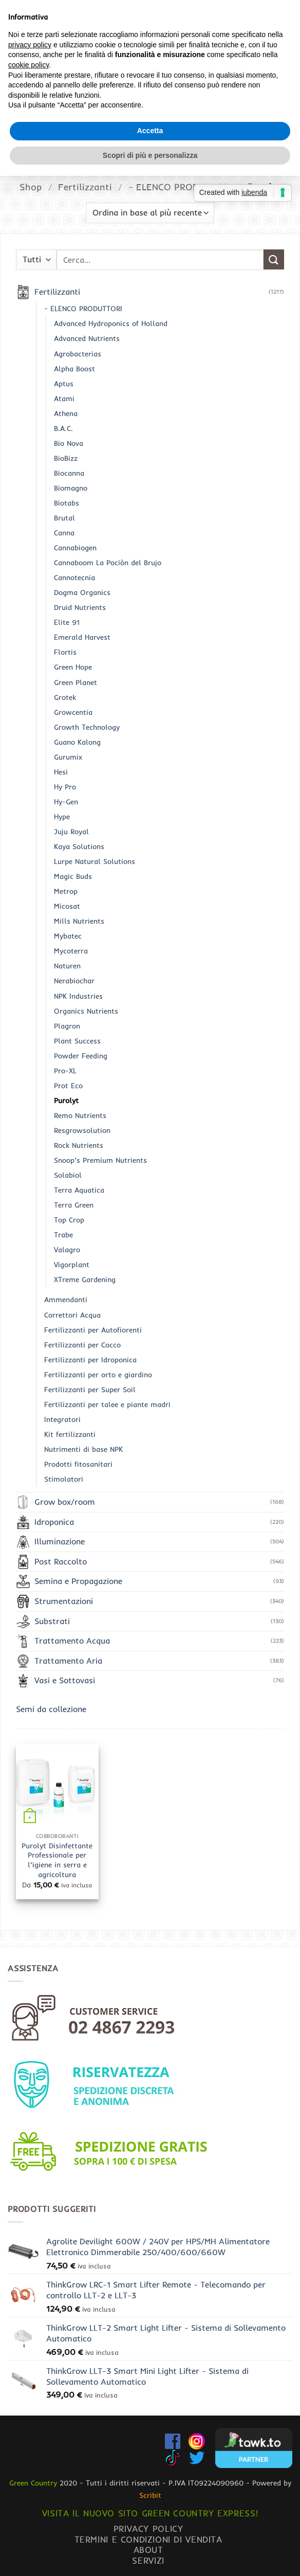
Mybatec (68, 936)
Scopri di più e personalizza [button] (150, 1355)
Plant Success (77, 1041)
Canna (64, 532)
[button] (54, 51)
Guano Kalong (77, 742)
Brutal (64, 518)
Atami (64, 398)
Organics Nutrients (86, 1011)
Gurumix (68, 757)
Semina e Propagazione (78, 1581)
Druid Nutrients (80, 607)
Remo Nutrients (80, 1115)
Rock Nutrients (78, 1145)
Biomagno (70, 488)
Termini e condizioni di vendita (148, 2539)
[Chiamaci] (286, 51)
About (148, 2549)
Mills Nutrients (79, 921)
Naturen (67, 965)
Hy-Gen (66, 801)
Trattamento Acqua (72, 1640)
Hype (62, 816)
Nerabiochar (74, 980)
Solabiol (68, 1175)
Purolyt (66, 1100)
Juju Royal (71, 831)
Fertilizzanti (85, 187)
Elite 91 (67, 622)
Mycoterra (71, 951)
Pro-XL (65, 1070)
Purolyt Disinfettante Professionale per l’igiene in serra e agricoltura (57, 1860)
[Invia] (282, 13)
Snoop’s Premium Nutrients (100, 1160)
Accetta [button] (150, 1330)
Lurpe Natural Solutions (94, 861)
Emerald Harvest (82, 637)
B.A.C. (63, 428)
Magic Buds (73, 876)
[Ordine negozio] (150, 213)
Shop (31, 187)
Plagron (67, 1026)
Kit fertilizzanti (70, 1434)
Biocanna (69, 473)
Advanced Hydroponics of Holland (110, 323)
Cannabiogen (75, 547)
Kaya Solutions (79, 846)
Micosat (67, 906)
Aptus (63, 383)
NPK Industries (78, 996)
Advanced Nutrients (87, 338)
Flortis (65, 652)
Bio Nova (68, 443)
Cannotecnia (74, 577)
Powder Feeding (80, 1055)
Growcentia (73, 712)
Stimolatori (63, 1479)
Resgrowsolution (82, 1130)
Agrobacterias (77, 353)
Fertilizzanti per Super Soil (90, 1389)
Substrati (52, 1621)
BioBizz (66, 458)
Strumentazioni (63, 1601)
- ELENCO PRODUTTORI (180, 187)
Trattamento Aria (68, 1660)
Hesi (61, 772)
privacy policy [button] (29, 1244)
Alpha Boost (74, 368)
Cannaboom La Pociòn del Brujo (107, 562)
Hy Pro (65, 786)
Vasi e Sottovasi (64, 1680)
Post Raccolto (60, 1561)
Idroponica (54, 1522)
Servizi (148, 2560)
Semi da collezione (51, 1709)
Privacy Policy (148, 2528)
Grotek (65, 697)
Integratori (62, 1419)
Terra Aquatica (79, 1190)
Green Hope (73, 667)
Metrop (66, 891)
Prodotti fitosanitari (78, 1464)
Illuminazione (59, 1541)
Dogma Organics (82, 592)
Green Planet (75, 682)
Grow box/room (64, 1502)
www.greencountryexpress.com (150, 135)
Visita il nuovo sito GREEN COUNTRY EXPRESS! (150, 2513)
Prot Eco (68, 1085)
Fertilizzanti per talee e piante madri (107, 1404)
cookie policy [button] (28, 1264)
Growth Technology (87, 727)
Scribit (150, 2495)
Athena (66, 413)
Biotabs (66, 503)
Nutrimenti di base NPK (83, 1449)
